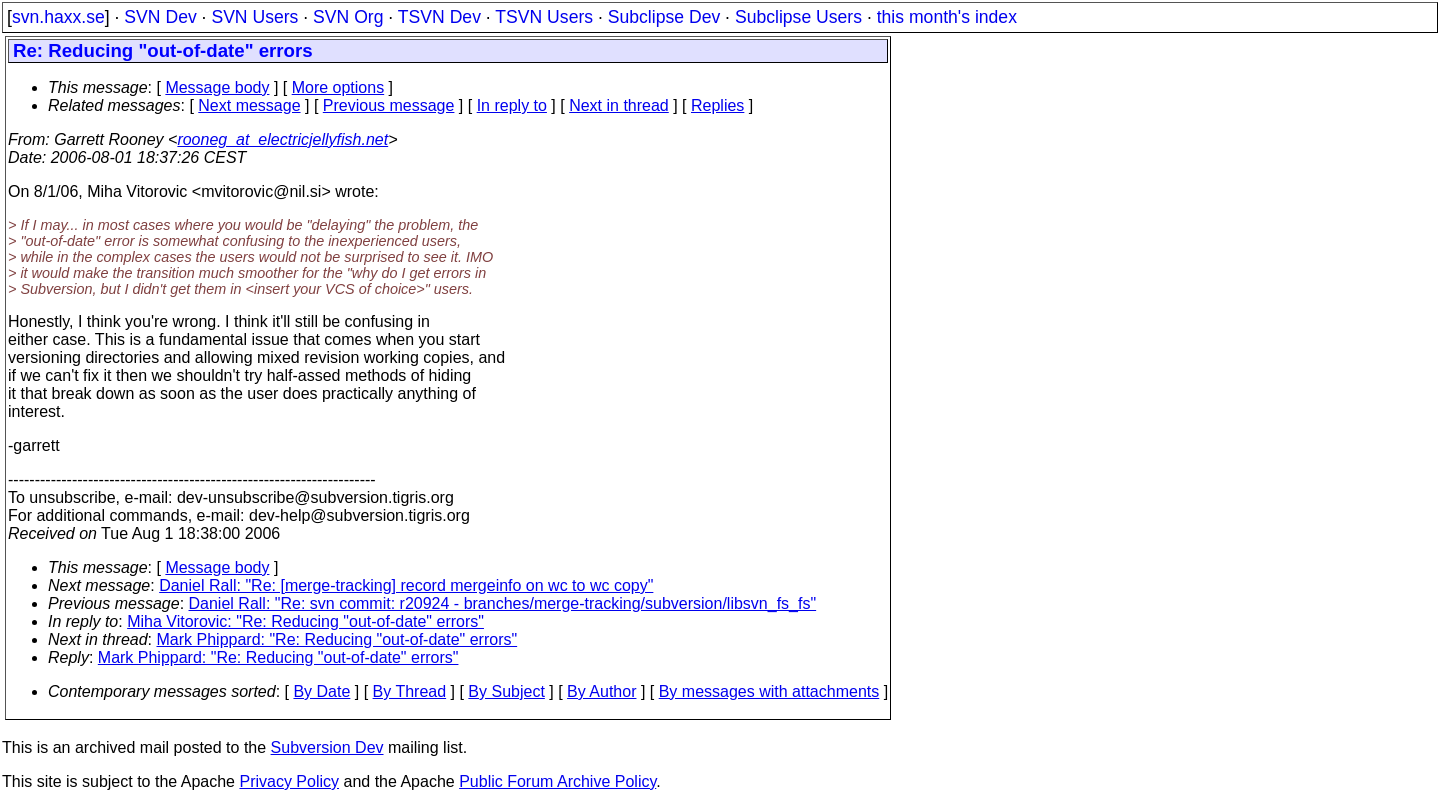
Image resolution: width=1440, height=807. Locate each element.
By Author (601, 691)
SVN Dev (160, 17)
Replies (717, 105)
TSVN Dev (439, 17)
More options (338, 87)
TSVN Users (544, 17)
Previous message (389, 105)
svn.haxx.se (58, 17)
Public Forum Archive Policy (557, 781)
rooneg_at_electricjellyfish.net (282, 139)
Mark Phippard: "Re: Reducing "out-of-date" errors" (337, 639)
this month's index (947, 17)
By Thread (410, 691)
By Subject (506, 691)
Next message (249, 105)
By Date (321, 691)
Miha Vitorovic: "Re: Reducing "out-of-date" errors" (305, 621)
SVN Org (348, 17)
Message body (217, 87)
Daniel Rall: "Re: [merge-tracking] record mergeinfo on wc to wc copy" (406, 585)
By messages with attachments (769, 691)
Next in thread (619, 105)
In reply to (512, 105)
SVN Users (254, 17)
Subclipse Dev (664, 17)
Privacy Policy (289, 781)
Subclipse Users (798, 17)
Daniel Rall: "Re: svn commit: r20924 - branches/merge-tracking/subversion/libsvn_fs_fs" (503, 603)
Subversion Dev (327, 747)
